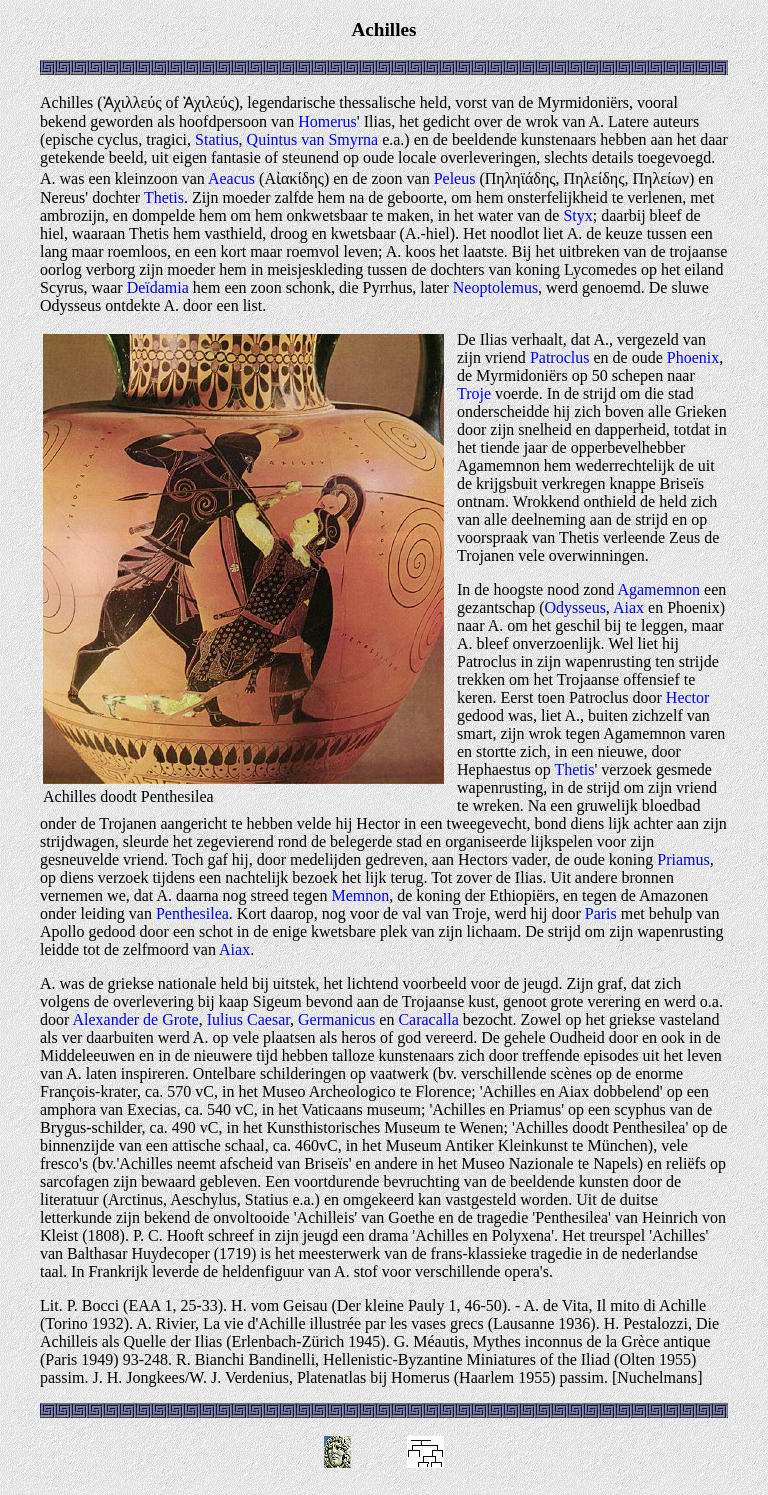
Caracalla (428, 1019)
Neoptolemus (495, 287)
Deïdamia (158, 287)
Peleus (455, 178)
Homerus (327, 121)
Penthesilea (192, 913)
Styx (577, 215)
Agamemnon (658, 589)
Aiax (628, 607)
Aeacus (231, 178)
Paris (601, 913)
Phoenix (693, 357)
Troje (474, 393)
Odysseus (575, 607)
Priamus (683, 859)
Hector (688, 697)
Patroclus (560, 357)
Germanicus (336, 1019)
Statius (217, 139)
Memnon (360, 895)
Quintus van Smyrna (313, 139)
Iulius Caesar (248, 1019)
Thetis (164, 197)
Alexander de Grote (135, 1019)
